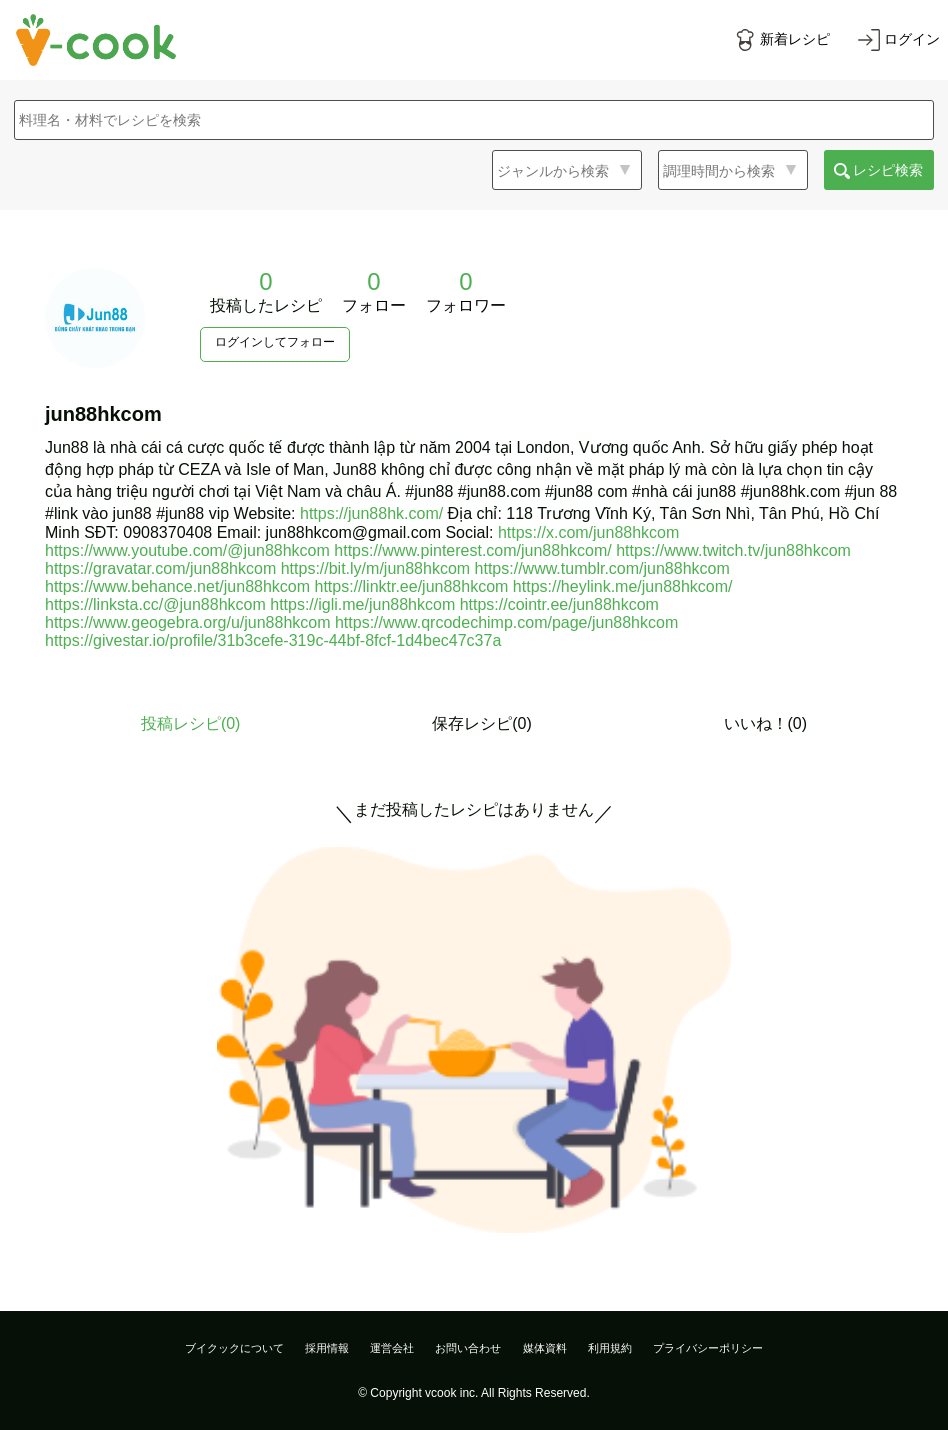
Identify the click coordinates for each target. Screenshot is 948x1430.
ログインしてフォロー (275, 342)
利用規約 (610, 1348)
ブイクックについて (234, 1348)
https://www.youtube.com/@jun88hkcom (187, 550)
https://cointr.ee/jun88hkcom (559, 604)
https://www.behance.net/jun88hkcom (177, 586)
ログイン (912, 39)
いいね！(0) (766, 723)
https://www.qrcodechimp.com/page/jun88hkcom (506, 622)
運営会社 (392, 1348)
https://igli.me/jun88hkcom (362, 604)
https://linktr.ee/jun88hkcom (412, 586)
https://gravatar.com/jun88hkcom (160, 568)
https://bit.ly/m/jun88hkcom (375, 568)
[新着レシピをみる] (782, 40)
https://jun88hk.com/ (371, 513)
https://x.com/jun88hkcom (588, 532)
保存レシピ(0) (482, 723)
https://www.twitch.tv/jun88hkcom (733, 550)
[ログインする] (899, 40)
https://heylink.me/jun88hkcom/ (623, 586)
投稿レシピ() (191, 723)
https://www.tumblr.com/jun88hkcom (602, 568)
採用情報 (327, 1348)
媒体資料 (545, 1348)
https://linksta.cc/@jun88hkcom (155, 604)
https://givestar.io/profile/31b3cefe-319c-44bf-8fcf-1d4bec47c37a (273, 640)
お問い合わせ (468, 1348)
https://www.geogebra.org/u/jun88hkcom (188, 622)
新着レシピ (795, 39)
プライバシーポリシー (708, 1348)
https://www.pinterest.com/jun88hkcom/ (472, 550)
